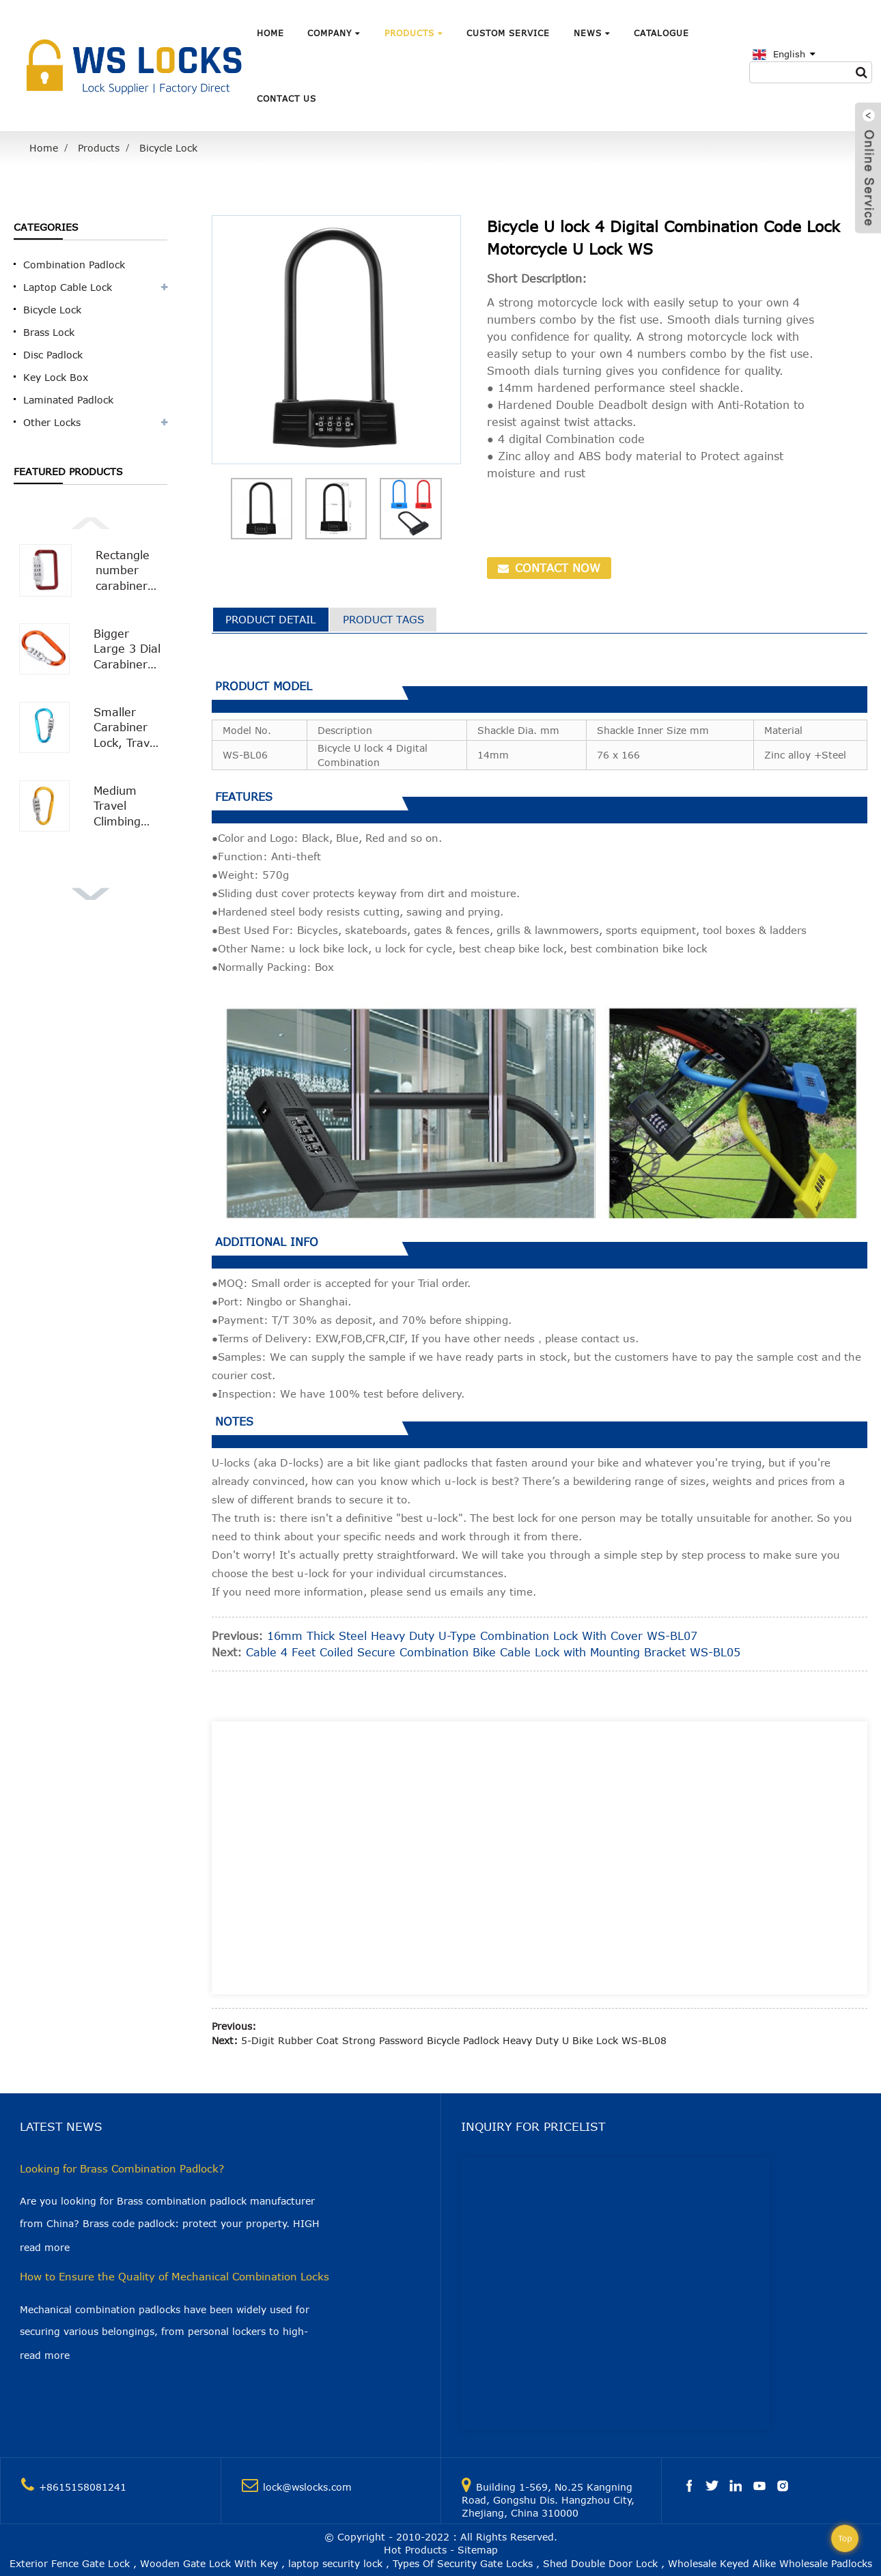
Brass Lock (48, 332)
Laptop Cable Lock (67, 287)
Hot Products (415, 2550)
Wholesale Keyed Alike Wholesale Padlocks (770, 2563)
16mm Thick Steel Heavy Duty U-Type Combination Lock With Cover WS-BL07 (482, 1636)
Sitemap (478, 2550)
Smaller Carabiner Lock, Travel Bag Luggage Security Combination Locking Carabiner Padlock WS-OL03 (128, 728)
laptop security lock (335, 2563)
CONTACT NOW (555, 568)
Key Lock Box (55, 377)
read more (45, 2247)
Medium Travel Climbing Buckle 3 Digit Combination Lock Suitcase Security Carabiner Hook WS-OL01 (128, 806)
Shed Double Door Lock (600, 2563)
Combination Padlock (74, 264)
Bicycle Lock (168, 148)
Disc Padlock (53, 354)
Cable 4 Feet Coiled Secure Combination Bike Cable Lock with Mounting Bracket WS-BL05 (493, 1652)
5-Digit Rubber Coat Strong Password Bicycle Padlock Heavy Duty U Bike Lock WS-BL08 (454, 2040)
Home (270, 33)
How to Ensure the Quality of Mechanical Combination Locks (174, 2276)
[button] (91, 522)
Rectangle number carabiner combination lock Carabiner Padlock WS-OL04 (129, 571)
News (592, 33)
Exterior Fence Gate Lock (70, 2563)
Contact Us (286, 98)
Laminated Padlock (68, 400)
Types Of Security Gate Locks (463, 2563)
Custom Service (508, 33)
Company (334, 33)
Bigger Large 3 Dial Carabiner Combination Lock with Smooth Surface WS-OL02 (128, 649)
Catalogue (661, 33)
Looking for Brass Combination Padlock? (122, 2168)
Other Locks (52, 422)
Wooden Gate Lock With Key (209, 2563)
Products (413, 33)
